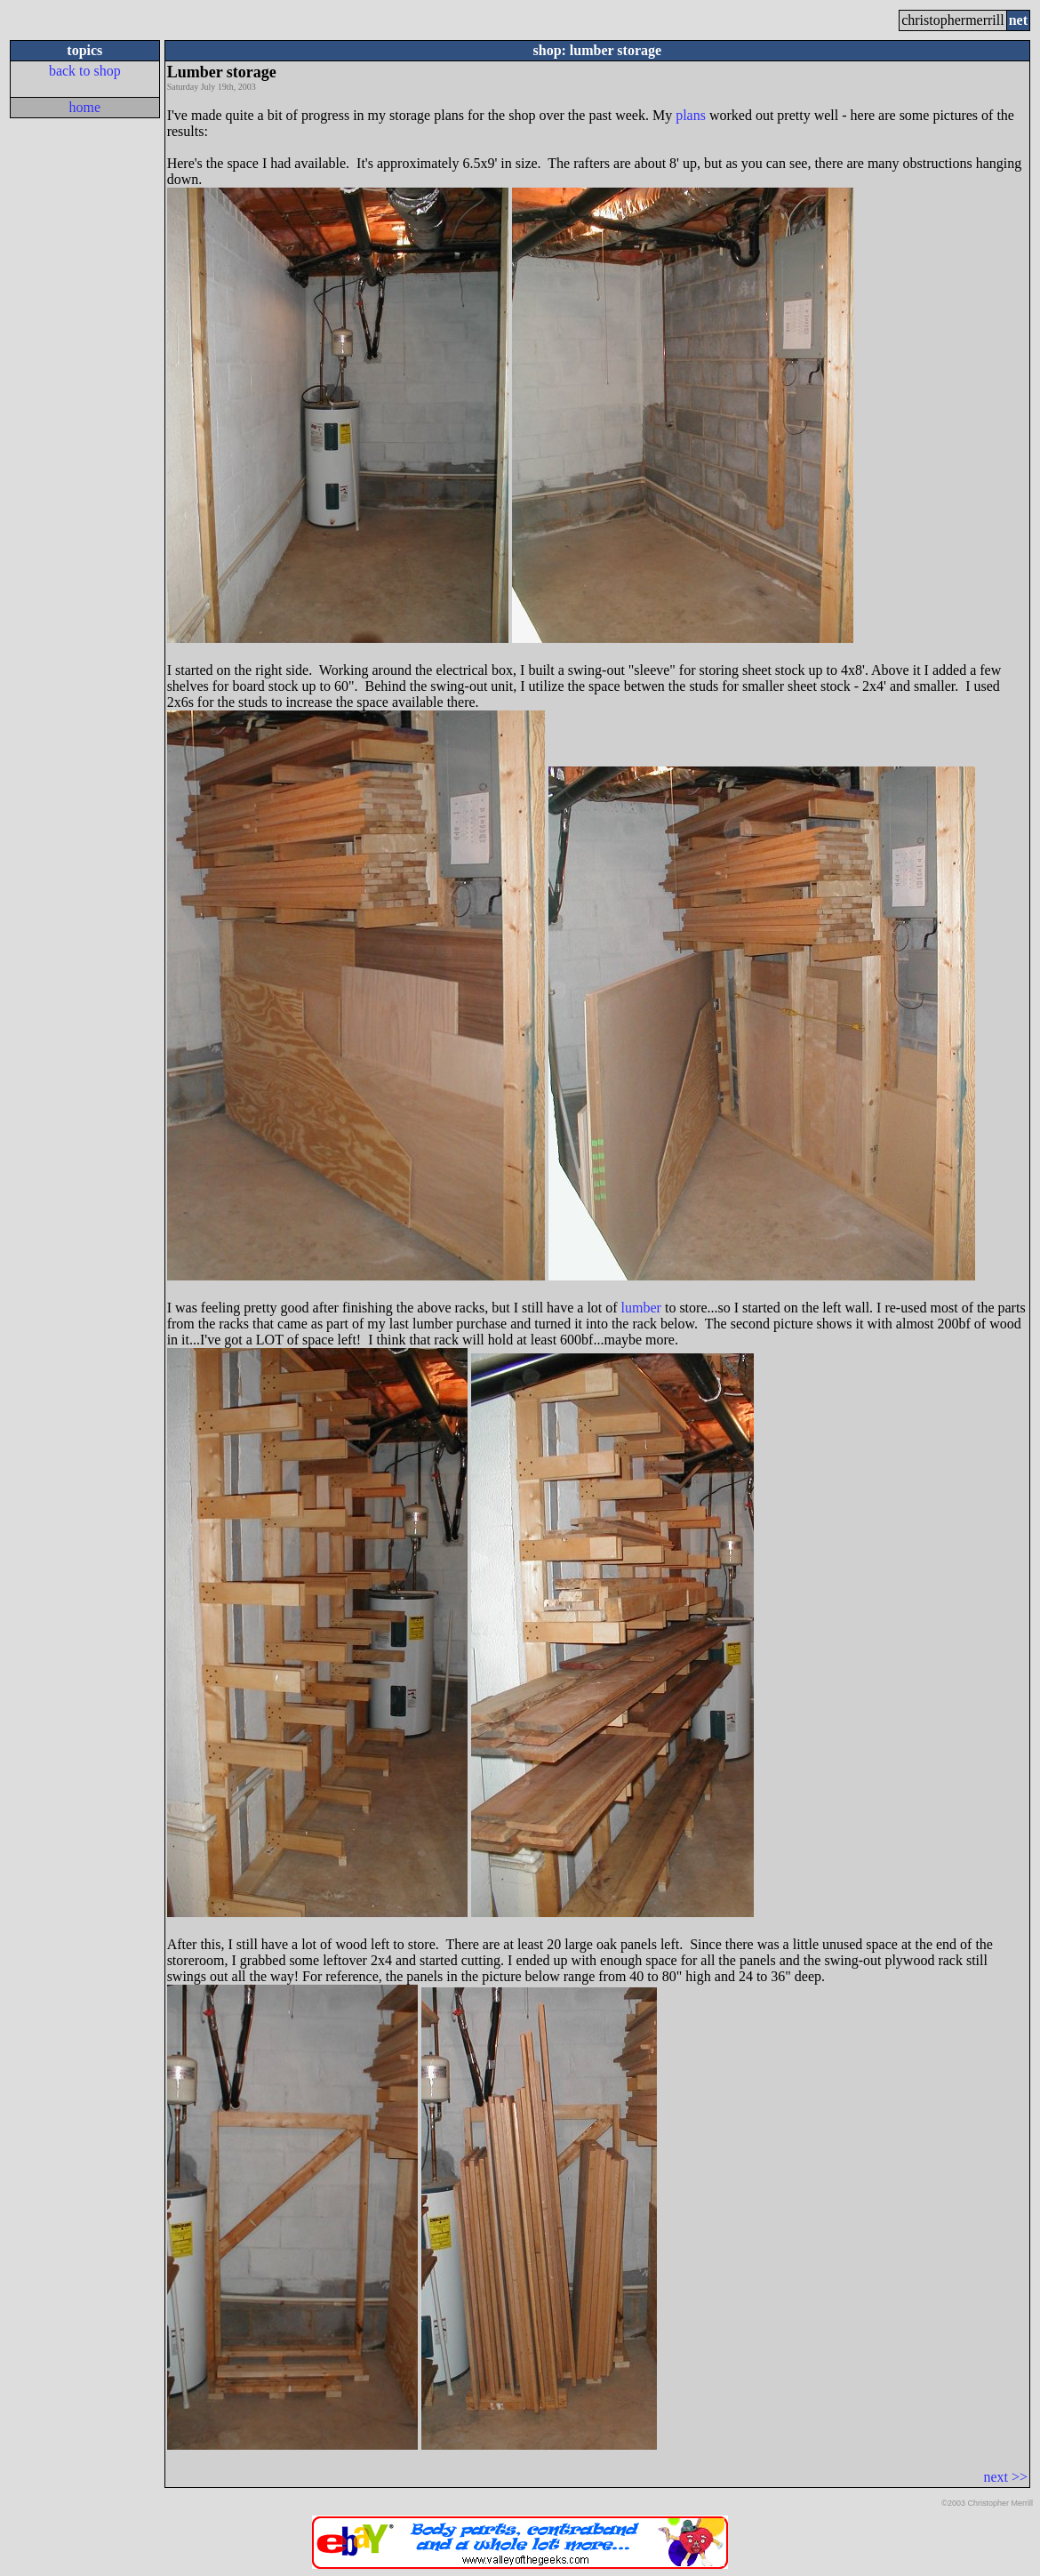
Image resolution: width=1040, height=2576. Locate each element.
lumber (641, 1307)
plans (691, 115)
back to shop (85, 70)
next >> (1005, 2476)
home (85, 107)
